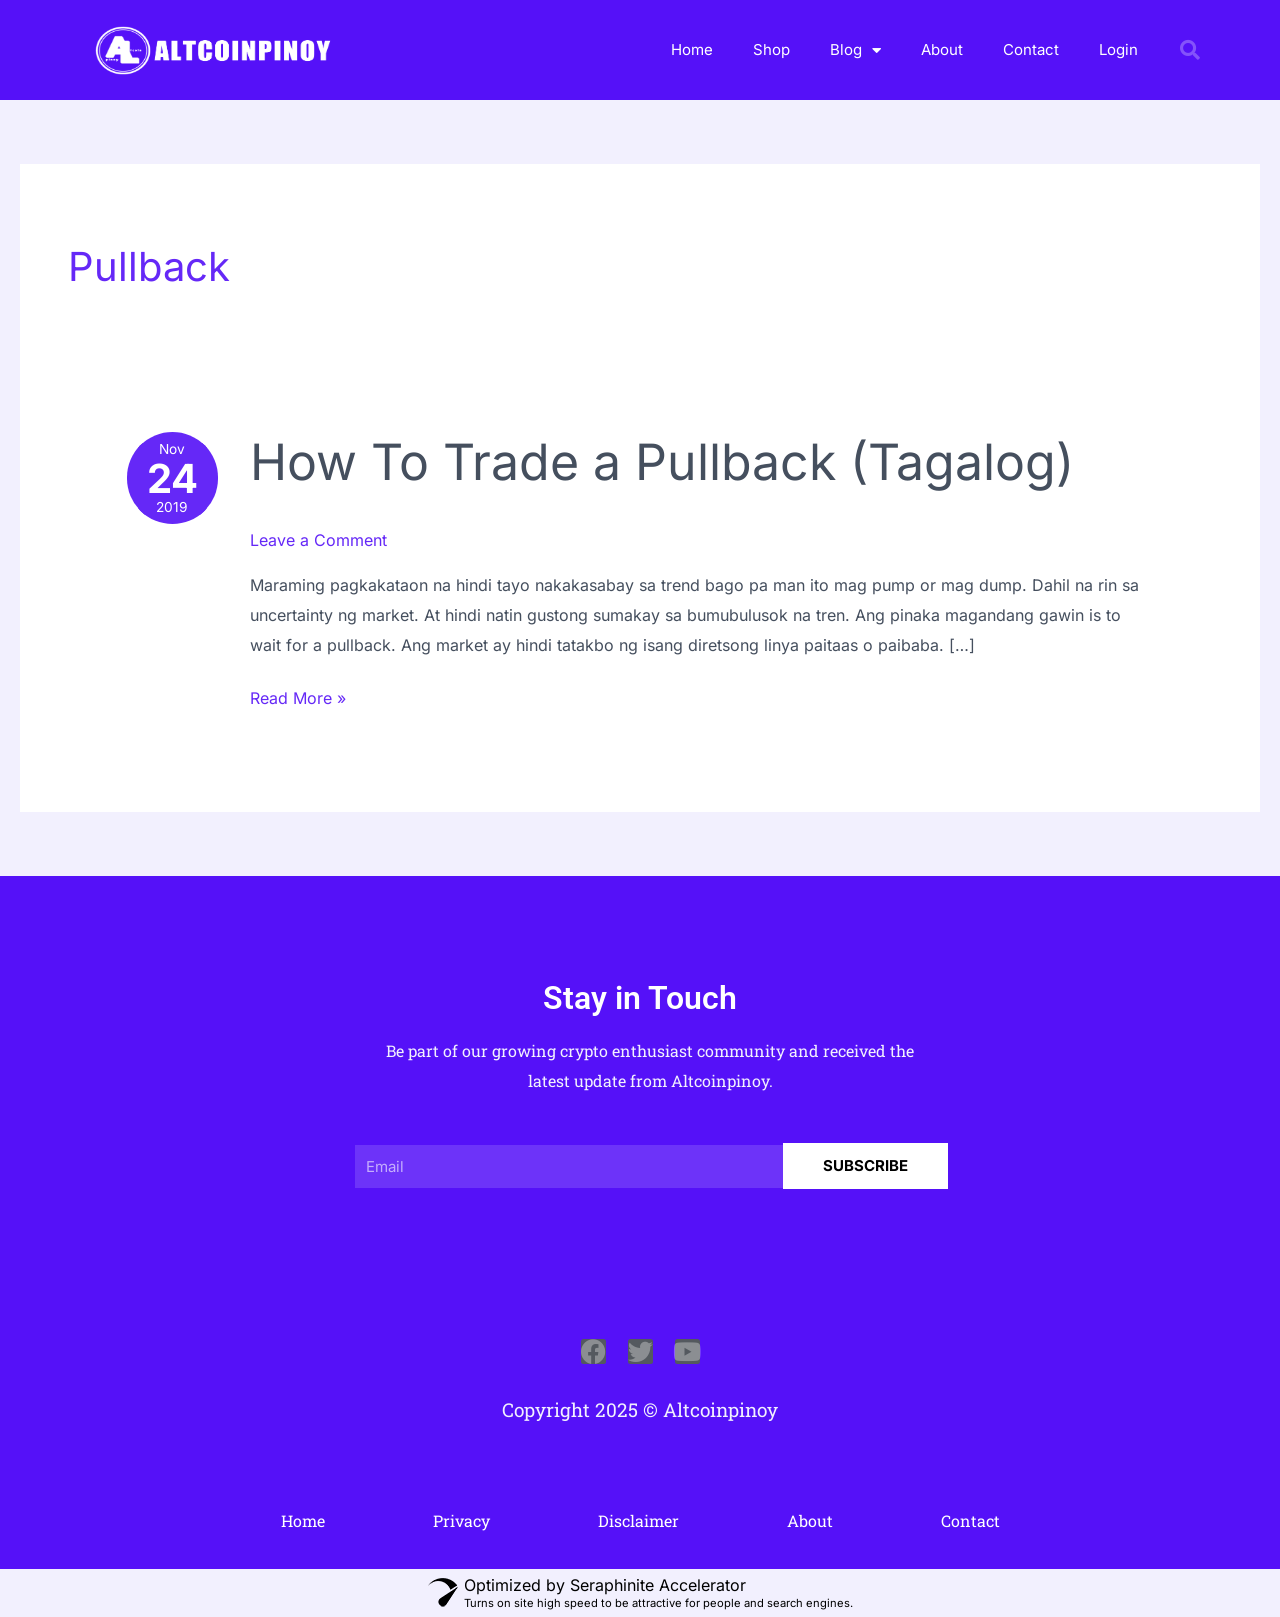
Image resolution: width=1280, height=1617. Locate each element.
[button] (1190, 50)
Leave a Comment (318, 540)
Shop (771, 49)
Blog (855, 50)
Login (1118, 49)
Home (692, 49)
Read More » (298, 696)
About (942, 49)
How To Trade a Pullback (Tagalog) (662, 462)
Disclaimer (638, 1520)
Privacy (461, 1520)
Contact (1031, 49)
